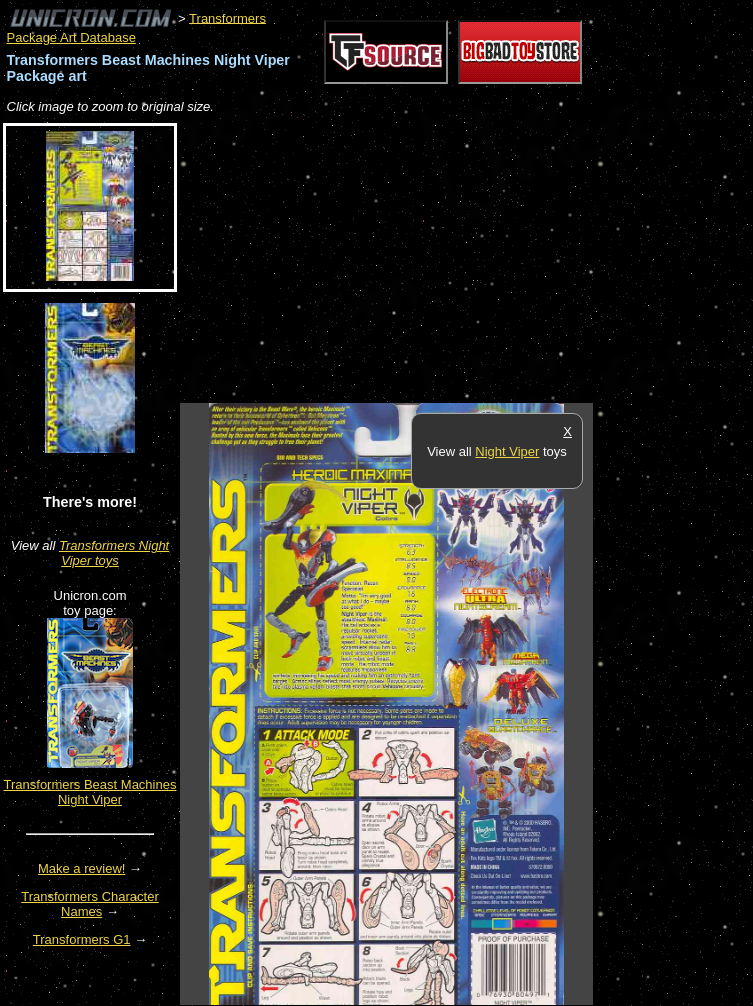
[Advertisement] (414, 260)
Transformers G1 (82, 939)
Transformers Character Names (90, 904)
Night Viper (507, 451)
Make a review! (81, 868)
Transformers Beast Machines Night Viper (90, 792)
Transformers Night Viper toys (114, 553)
